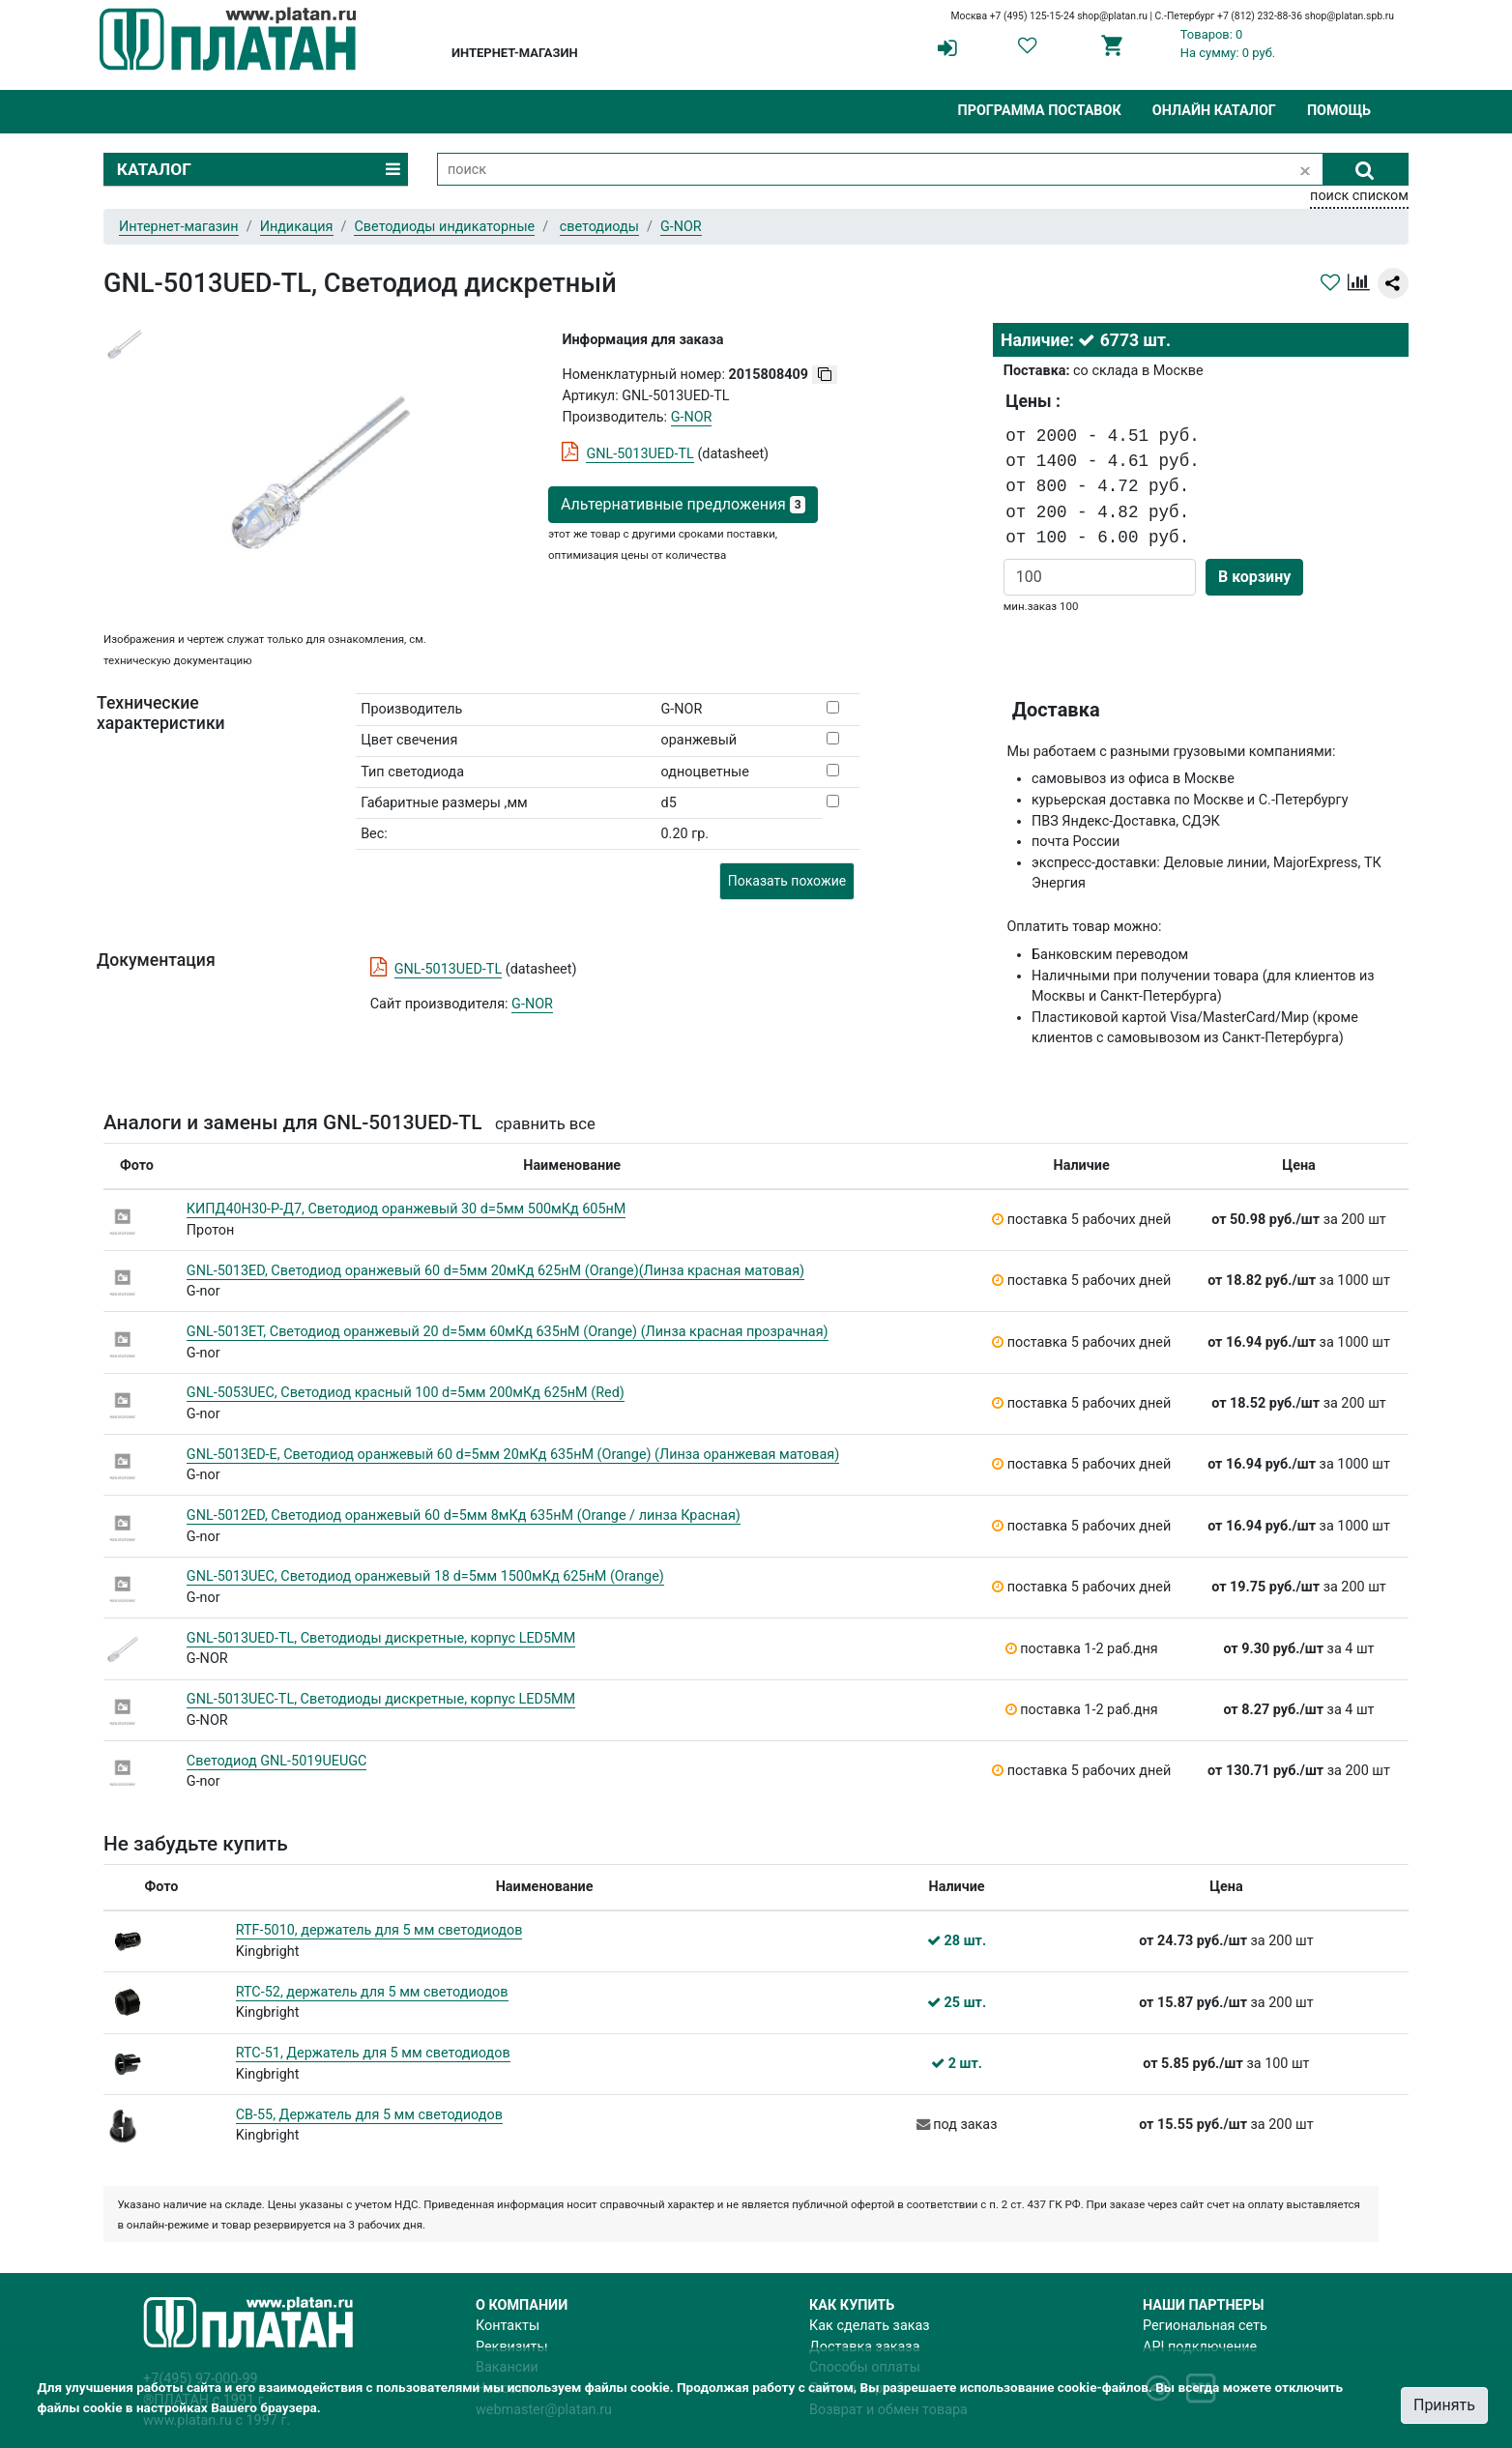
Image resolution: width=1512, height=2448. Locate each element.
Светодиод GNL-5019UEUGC (277, 1761)
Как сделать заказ (869, 2325)
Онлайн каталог (1214, 110)
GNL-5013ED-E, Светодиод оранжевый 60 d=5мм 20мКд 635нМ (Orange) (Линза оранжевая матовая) (513, 1454)
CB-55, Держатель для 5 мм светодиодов (369, 2115)
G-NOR (532, 1004)
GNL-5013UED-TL (639, 454)
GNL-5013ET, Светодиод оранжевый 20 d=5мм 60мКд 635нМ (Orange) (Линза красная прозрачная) (508, 1332)
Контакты (507, 2325)
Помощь (1339, 110)
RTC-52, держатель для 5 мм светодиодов (372, 1992)
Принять (1444, 2405)
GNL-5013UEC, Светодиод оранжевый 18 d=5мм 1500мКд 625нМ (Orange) (425, 1576)
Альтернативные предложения (683, 504)
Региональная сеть (1205, 2325)
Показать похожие (787, 881)
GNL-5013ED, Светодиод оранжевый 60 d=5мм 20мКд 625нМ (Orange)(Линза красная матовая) (495, 1271)
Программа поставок (1038, 110)
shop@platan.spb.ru (1349, 16)
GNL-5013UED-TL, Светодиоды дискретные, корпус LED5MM (381, 1638)
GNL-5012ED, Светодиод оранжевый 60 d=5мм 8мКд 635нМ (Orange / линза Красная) (464, 1515)
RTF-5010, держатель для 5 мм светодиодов (379, 1930)
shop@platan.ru (1112, 16)
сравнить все (545, 1124)
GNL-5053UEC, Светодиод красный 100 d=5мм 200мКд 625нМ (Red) (406, 1392)
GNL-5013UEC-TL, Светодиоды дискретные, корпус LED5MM (381, 1699)
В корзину (1254, 577)
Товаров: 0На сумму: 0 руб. (1228, 43)
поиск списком (1359, 196)
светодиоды (599, 227)
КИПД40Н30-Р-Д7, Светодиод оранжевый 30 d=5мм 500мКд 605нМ (406, 1209)
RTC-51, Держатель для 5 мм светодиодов (373, 2053)
